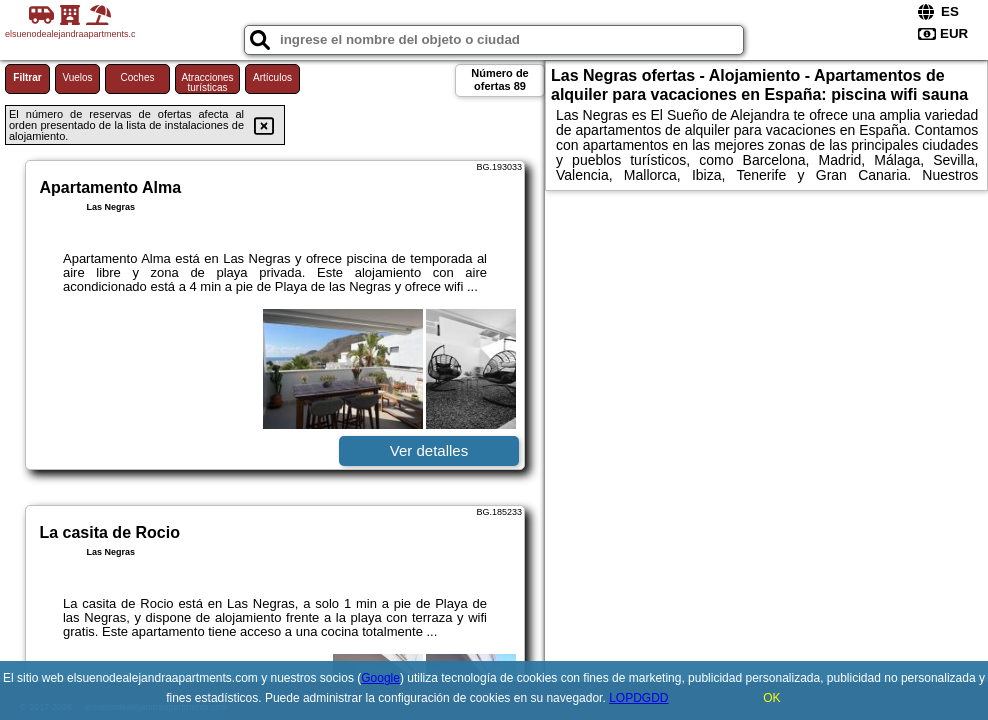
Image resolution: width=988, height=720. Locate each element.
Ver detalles (429, 450)
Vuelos (77, 77)
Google (380, 678)
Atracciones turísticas (207, 82)
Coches (138, 77)
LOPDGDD (638, 698)
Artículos (272, 77)
